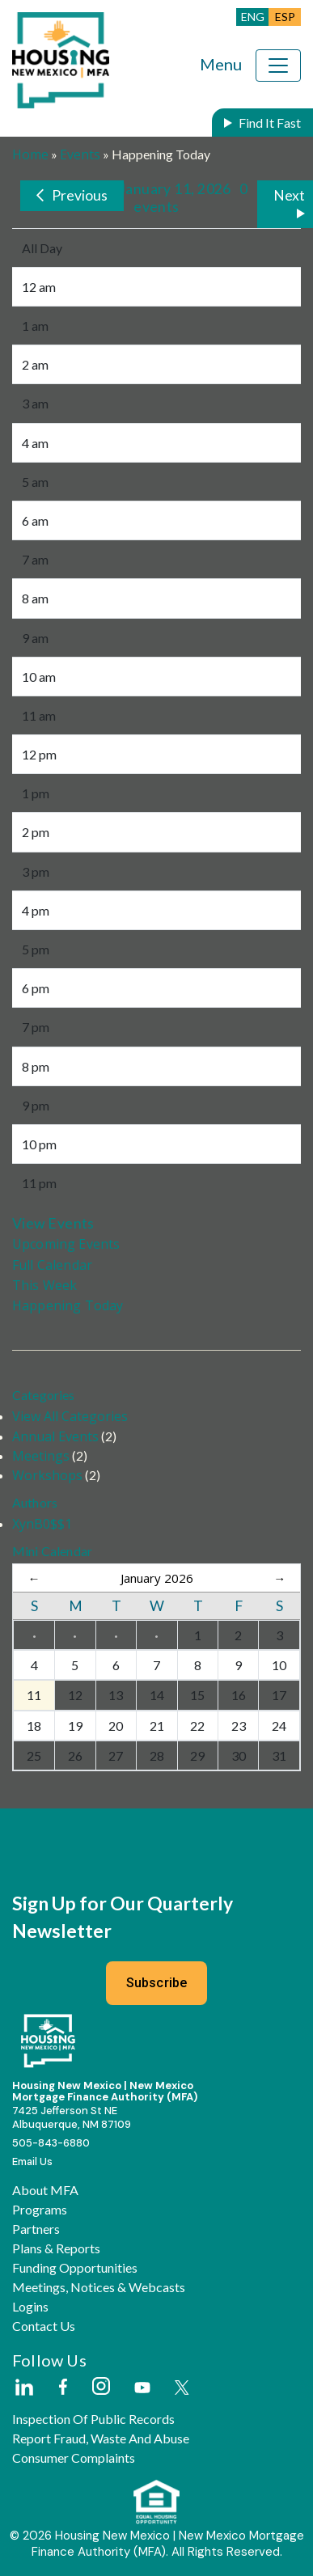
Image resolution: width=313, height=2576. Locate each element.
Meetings (41, 1456)
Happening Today (67, 1305)
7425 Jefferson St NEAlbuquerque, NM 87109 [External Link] (71, 2117)
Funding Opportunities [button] (74, 2268)
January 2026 (157, 1578)
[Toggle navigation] (278, 65)
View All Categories (70, 1416)
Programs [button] (39, 2209)
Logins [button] (30, 2306)
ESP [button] (285, 16)
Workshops (47, 1475)
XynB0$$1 (42, 1524)
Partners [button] (36, 2229)
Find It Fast (270, 122)
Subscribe (157, 1982)
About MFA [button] (45, 2190)
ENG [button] (252, 16)
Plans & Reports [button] (56, 2248)
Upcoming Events (66, 1244)
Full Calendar (52, 1265)
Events (80, 154)
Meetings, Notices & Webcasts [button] (98, 2287)
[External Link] (23, 2388)
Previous (80, 195)
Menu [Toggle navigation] (221, 64)
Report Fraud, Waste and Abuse (100, 2438)
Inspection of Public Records (93, 2419)
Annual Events (55, 1436)
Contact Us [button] (43, 2326)
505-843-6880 (51, 2143)
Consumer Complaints (73, 2458)
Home (30, 154)
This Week (44, 1285)
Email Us (32, 2161)
